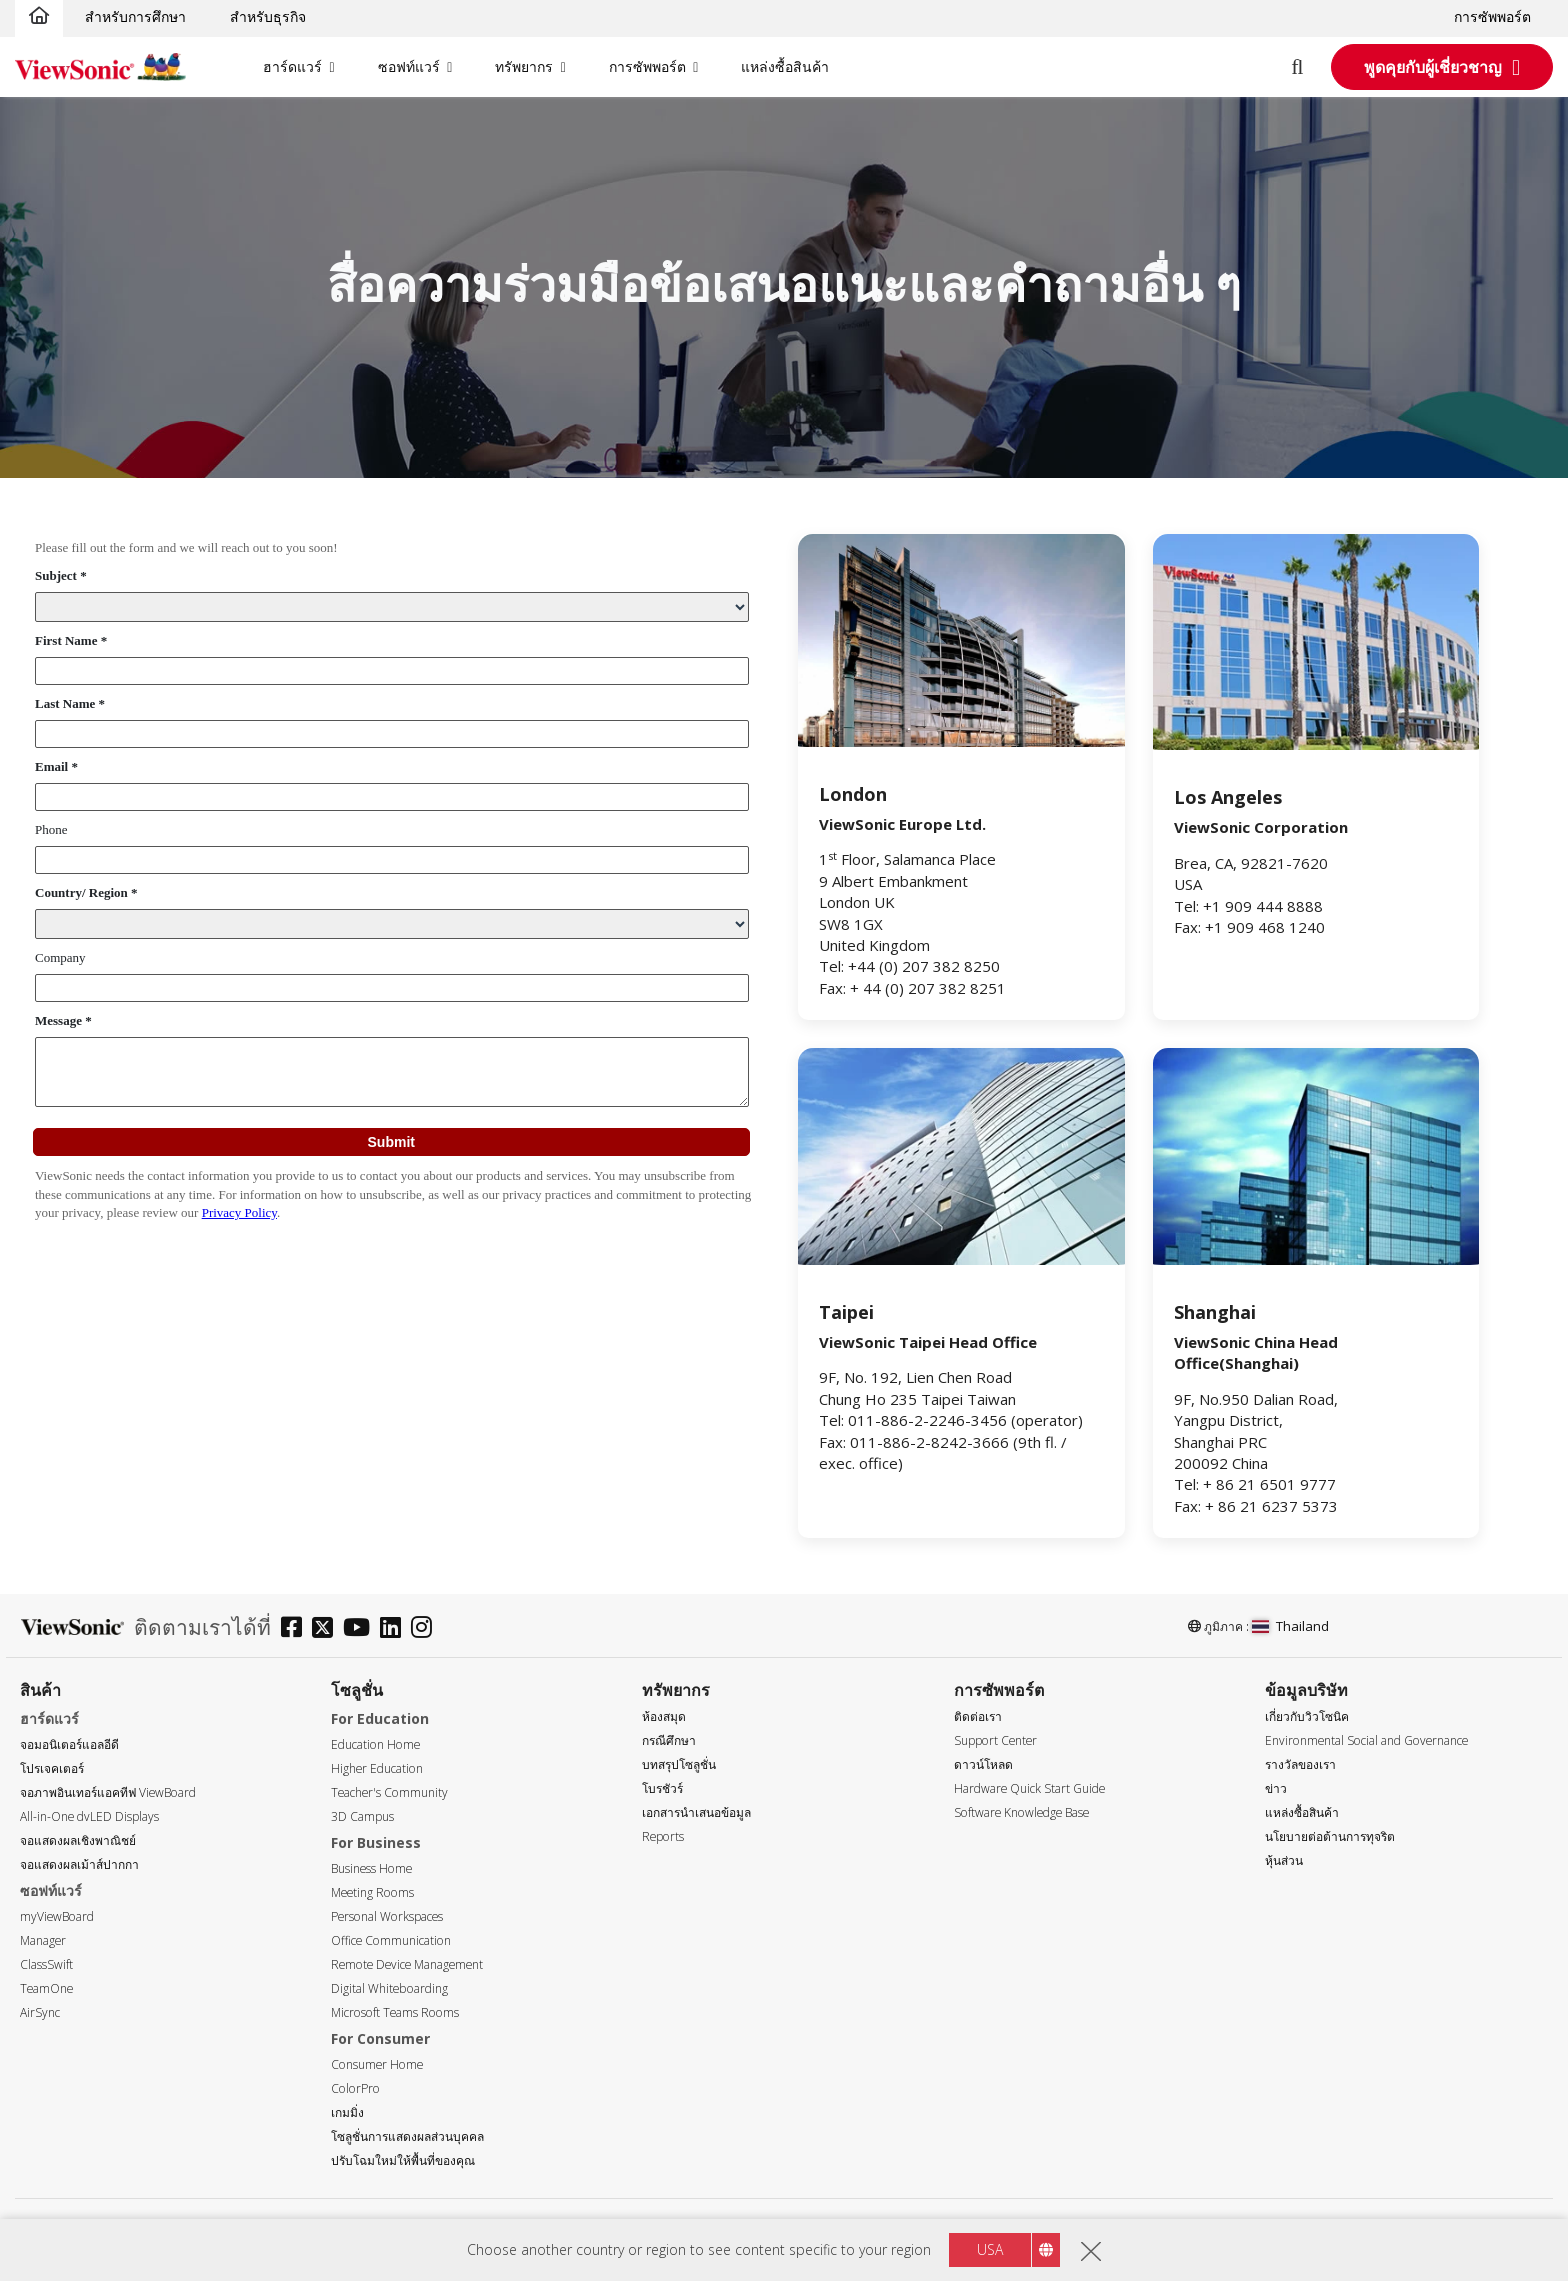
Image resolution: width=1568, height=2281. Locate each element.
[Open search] (1309, 67)
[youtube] (361, 1629)
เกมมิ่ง (347, 2112)
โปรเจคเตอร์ (52, 1768)
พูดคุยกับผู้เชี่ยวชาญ (1433, 67)
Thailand (1290, 1626)
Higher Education (377, 1768)
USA (990, 2249)
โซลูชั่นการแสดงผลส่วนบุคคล (407, 2136)
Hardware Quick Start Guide (1029, 1788)
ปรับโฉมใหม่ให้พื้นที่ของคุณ (403, 2160)
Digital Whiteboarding (389, 1988)
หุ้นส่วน (1284, 1860)
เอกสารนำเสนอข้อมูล (696, 1812)
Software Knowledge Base (1021, 1812)
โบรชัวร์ (662, 1788)
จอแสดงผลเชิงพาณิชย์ (78, 1840)
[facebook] (296, 1629)
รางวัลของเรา (1300, 1764)
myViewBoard (57, 1916)
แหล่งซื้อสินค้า (785, 66)
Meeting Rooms (372, 1892)
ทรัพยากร (524, 66)
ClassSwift (46, 1964)
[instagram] (426, 1629)
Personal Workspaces (387, 1916)
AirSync (40, 2012)
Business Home (371, 1868)
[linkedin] (395, 1629)
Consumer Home (377, 2064)
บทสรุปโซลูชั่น (679, 1764)
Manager (43, 1940)
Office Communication (391, 1940)
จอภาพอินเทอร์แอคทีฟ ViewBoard (108, 1792)
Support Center (995, 1740)
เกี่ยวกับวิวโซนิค (1307, 1716)
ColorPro (355, 2088)
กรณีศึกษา (669, 1740)
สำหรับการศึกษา (135, 16)
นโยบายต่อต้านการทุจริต (1330, 1836)
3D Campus (362, 1816)
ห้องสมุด (664, 1716)
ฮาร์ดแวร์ (292, 66)
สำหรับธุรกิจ (268, 16)
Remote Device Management (407, 1964)
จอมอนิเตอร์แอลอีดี (69, 1744)
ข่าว (1276, 1788)
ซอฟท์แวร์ (409, 66)
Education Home (375, 1744)
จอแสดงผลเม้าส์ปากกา (79, 1864)
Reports (663, 1836)
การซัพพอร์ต (1492, 16)
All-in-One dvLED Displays (89, 1816)
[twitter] (327, 1629)
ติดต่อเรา (978, 1716)
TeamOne (46, 1988)
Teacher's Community (389, 1792)
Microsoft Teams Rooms (395, 2012)
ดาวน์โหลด (983, 1764)
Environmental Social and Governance (1366, 1740)
